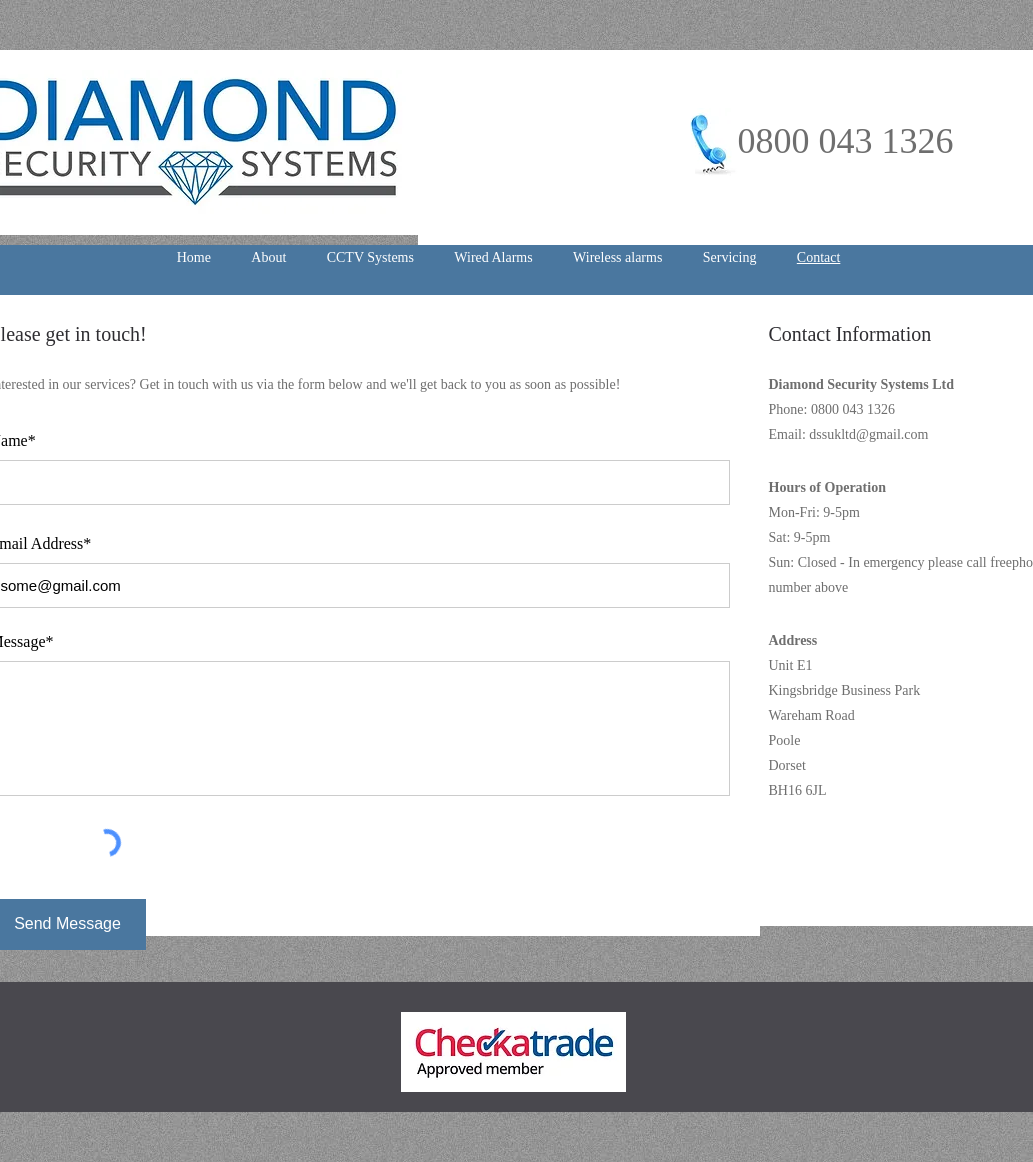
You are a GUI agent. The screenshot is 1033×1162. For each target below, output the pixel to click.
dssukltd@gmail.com (868, 434)
